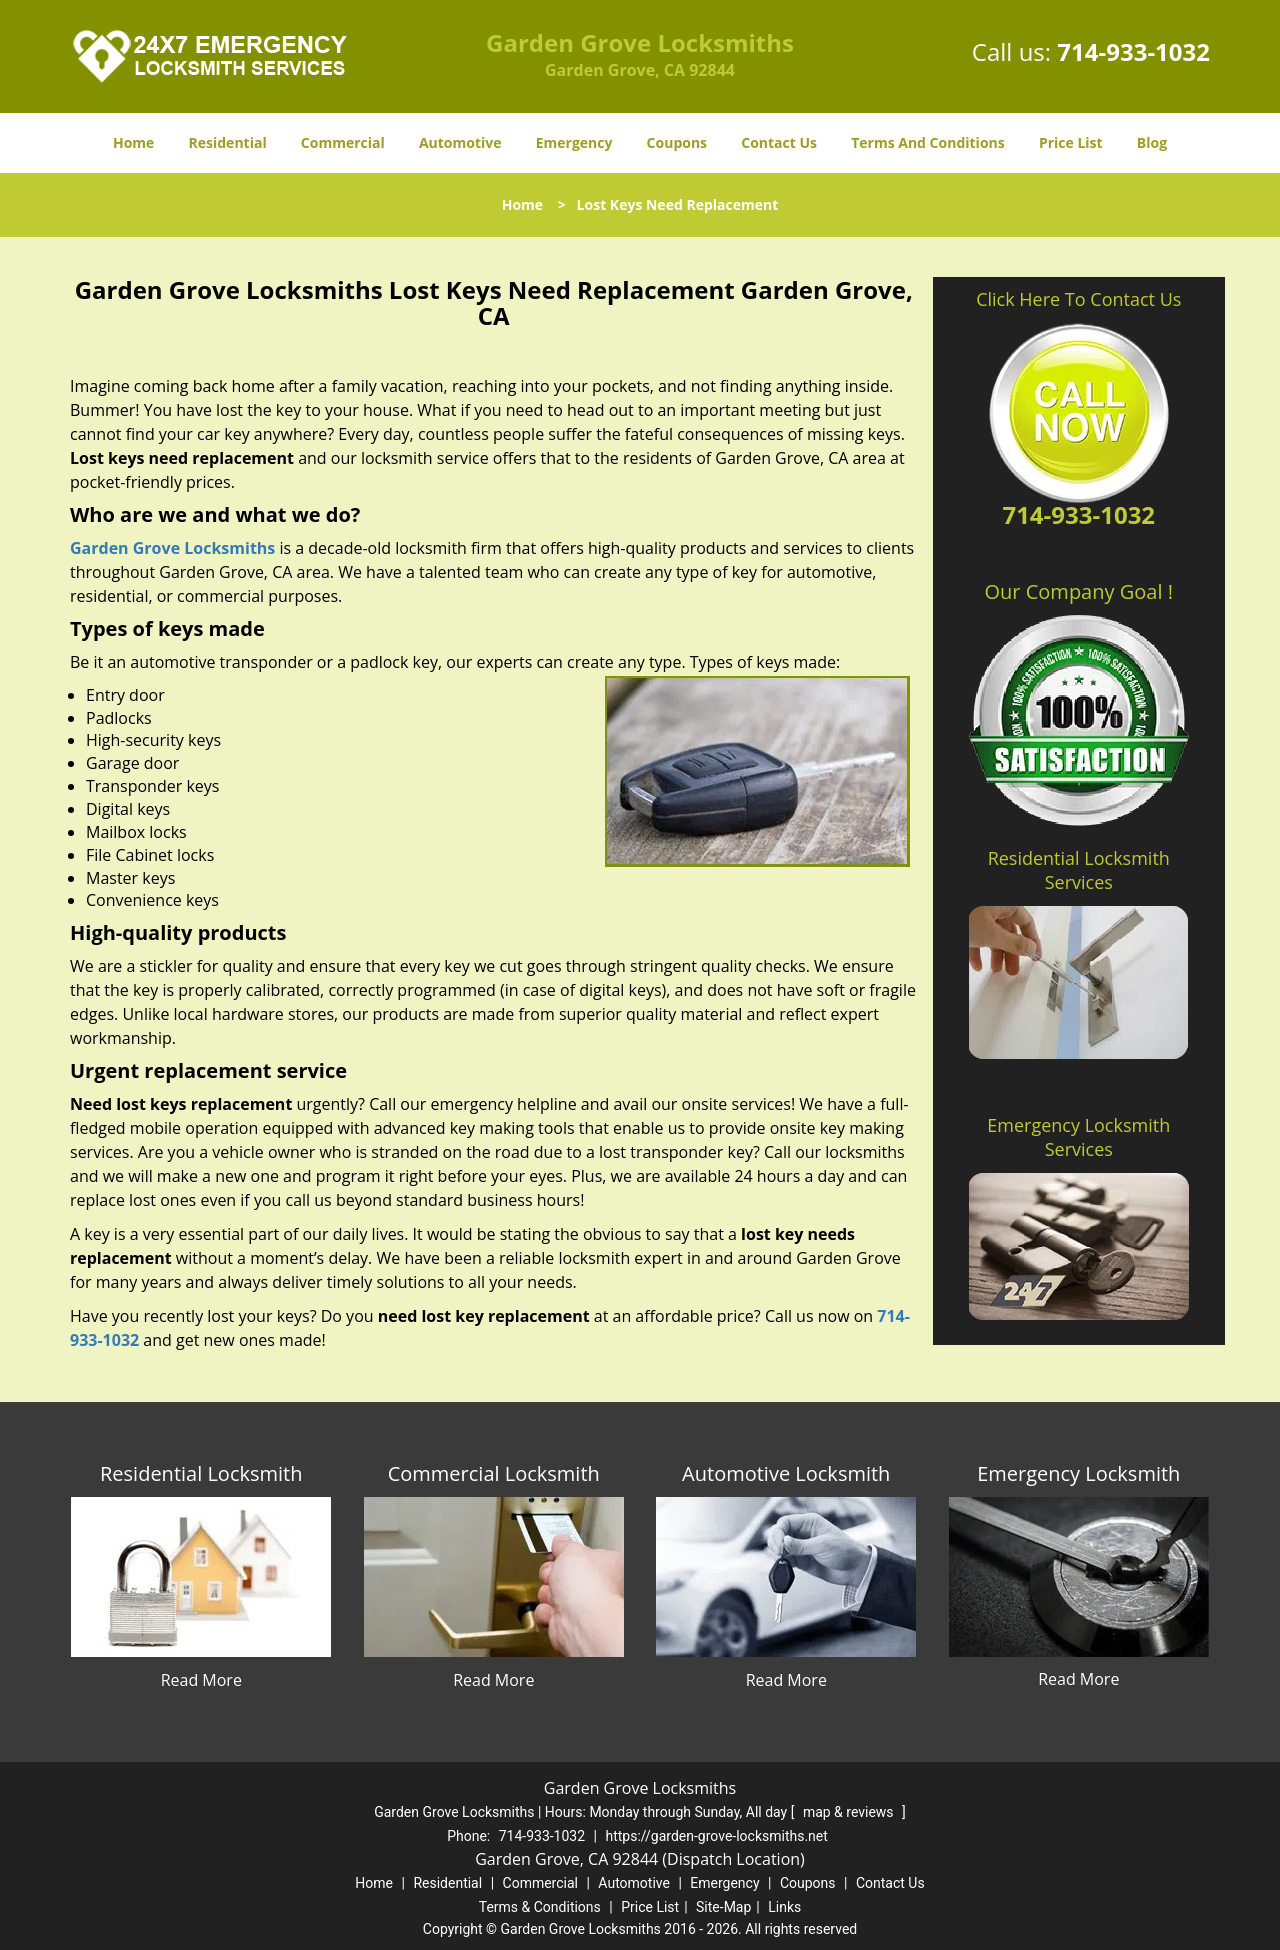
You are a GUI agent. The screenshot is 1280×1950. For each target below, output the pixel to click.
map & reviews (850, 1812)
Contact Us (779, 142)
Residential (228, 142)
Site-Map (723, 1907)
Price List (1071, 142)
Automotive (460, 142)
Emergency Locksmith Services (1078, 1137)
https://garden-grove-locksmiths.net (716, 1836)
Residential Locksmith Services (1079, 870)
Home (133, 142)
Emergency (574, 142)
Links (784, 1907)
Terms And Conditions (928, 142)
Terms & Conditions (540, 1907)
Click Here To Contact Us (1078, 299)
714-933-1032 (1133, 51)
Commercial (343, 142)
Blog (1152, 142)
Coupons (677, 142)
